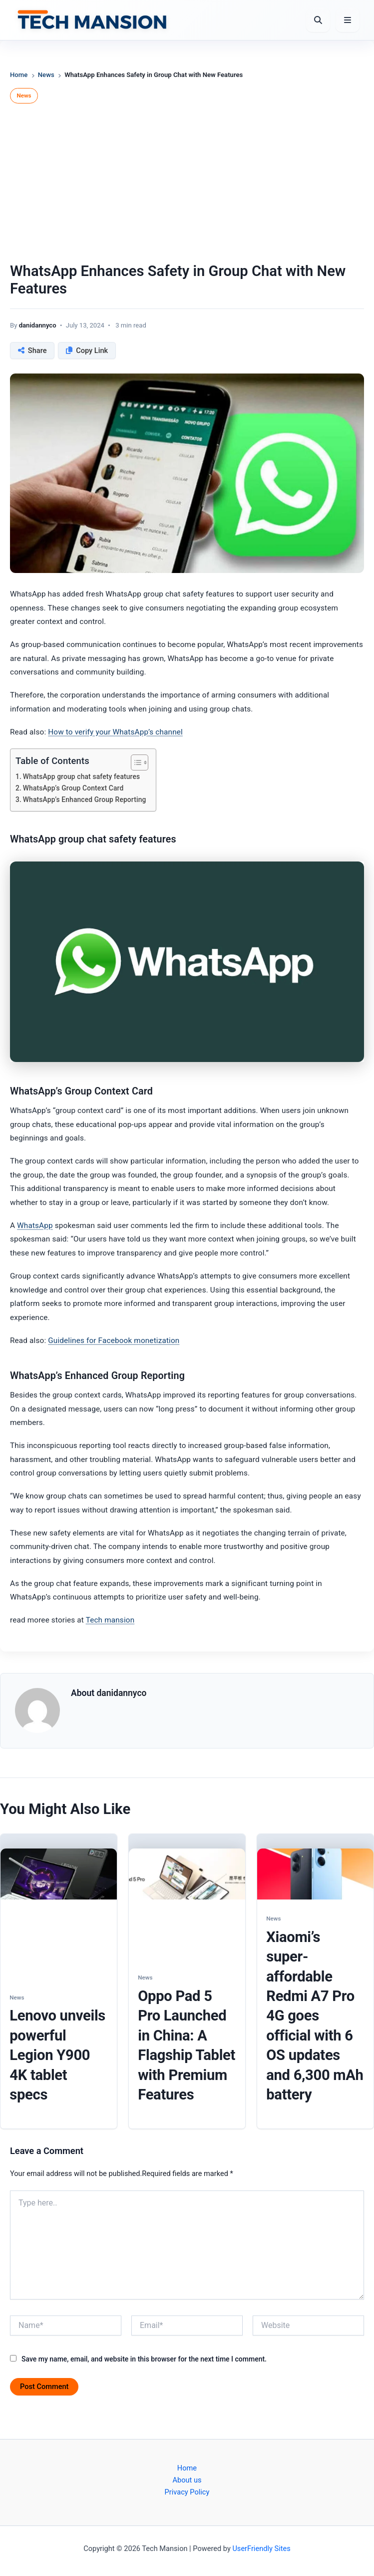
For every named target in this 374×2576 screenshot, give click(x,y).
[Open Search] (318, 20)
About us (186, 2480)
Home (18, 74)
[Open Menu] (348, 20)
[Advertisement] (187, 185)
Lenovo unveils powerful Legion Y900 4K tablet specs (57, 2055)
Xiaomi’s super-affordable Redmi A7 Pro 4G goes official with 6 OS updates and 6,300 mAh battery (314, 2015)
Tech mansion (110, 1620)
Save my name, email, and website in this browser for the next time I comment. (144, 2359)
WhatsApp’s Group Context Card (73, 788)
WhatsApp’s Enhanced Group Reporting (84, 800)
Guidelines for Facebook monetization (113, 1340)
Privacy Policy (187, 2492)
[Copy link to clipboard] (86, 350)
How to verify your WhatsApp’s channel (115, 732)
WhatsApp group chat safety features (81, 776)
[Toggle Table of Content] (134, 762)
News (46, 74)
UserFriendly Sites (261, 2548)
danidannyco (37, 325)
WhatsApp (35, 1225)
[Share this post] (32, 350)
